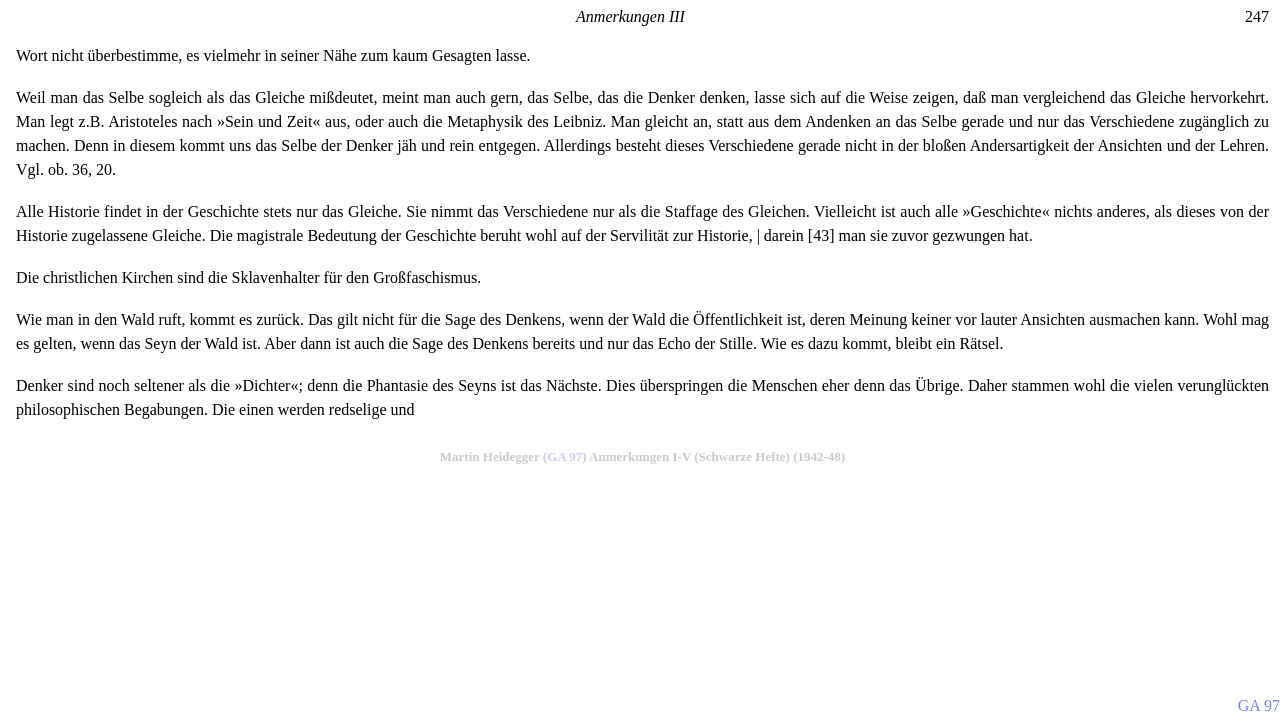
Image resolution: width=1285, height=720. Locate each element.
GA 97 (564, 456)
